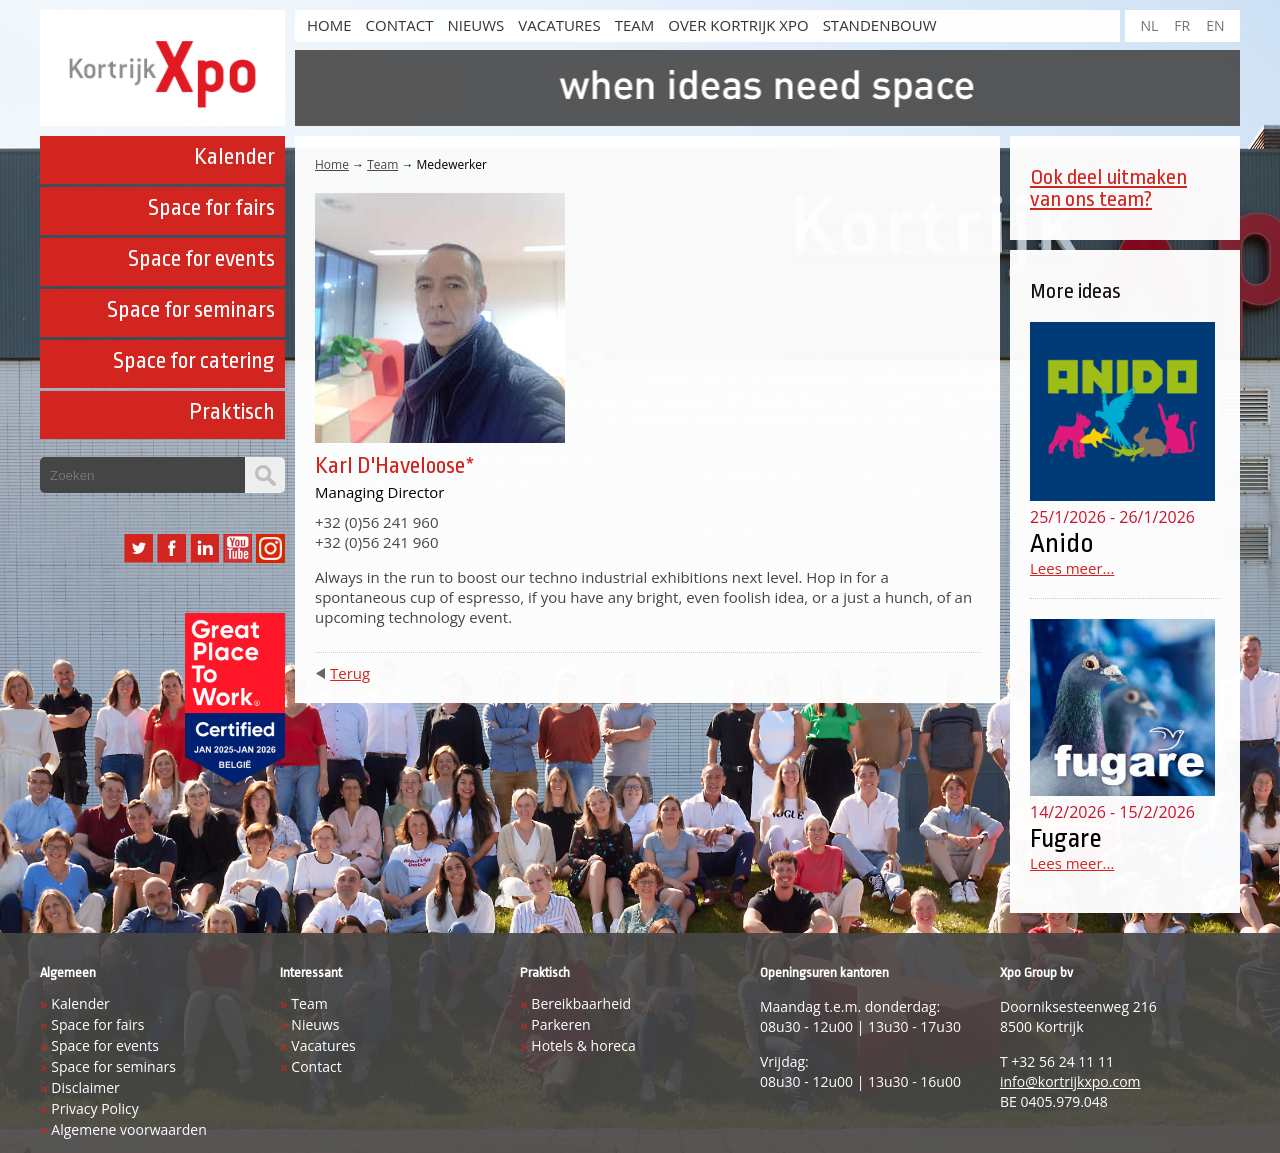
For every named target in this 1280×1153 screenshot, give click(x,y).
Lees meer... (1072, 568)
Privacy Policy (94, 1108)
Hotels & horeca (583, 1045)
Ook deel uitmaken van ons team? (1108, 188)
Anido (1062, 543)
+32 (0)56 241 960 (376, 522)
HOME (329, 25)
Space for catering (194, 361)
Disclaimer (85, 1087)
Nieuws (475, 25)
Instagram (270, 548)
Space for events (201, 259)
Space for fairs (211, 208)
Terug (350, 673)
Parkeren (560, 1024)
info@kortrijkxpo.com (1070, 1081)
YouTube (237, 548)
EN (1215, 25)
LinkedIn (204, 548)
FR (1182, 25)
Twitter (138, 548)
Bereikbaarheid (581, 1003)
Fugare (1066, 838)
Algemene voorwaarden (128, 1129)
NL (1149, 25)
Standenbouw (880, 25)
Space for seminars (191, 310)
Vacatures (559, 25)
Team (635, 25)
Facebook (171, 548)
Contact (400, 25)
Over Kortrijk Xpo (738, 25)
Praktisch (232, 412)
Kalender (234, 157)
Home (332, 164)
